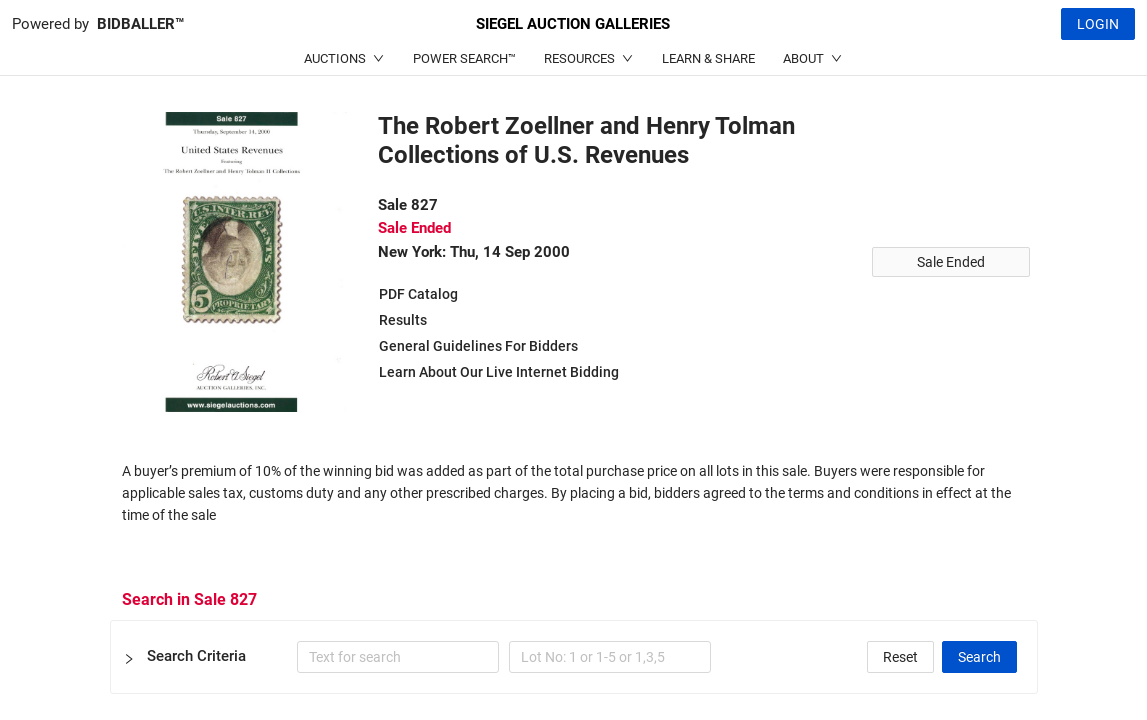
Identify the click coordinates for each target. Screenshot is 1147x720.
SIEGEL (573, 24)
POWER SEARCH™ (464, 58)
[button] (574, 657)
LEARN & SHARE (708, 58)
